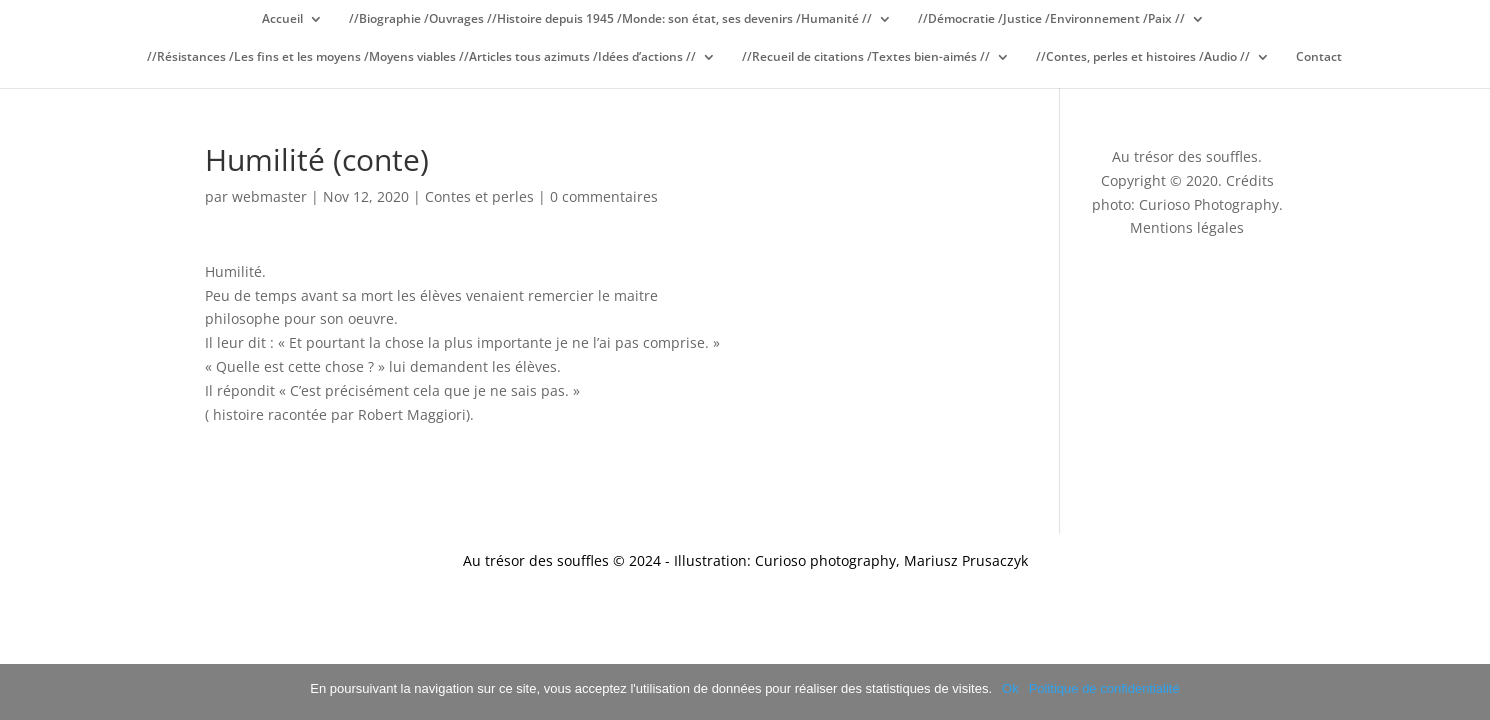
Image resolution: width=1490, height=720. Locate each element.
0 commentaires (604, 196)
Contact (1319, 57)
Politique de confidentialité (1104, 688)
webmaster (269, 196)
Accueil (282, 19)
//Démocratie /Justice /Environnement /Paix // (1051, 19)
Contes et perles (479, 196)
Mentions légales (1187, 227)
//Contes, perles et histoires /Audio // (1143, 57)
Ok (1010, 688)
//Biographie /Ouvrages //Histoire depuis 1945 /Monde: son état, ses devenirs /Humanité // (610, 19)
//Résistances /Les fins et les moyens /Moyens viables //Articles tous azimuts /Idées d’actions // (421, 57)
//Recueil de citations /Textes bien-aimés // (866, 57)
